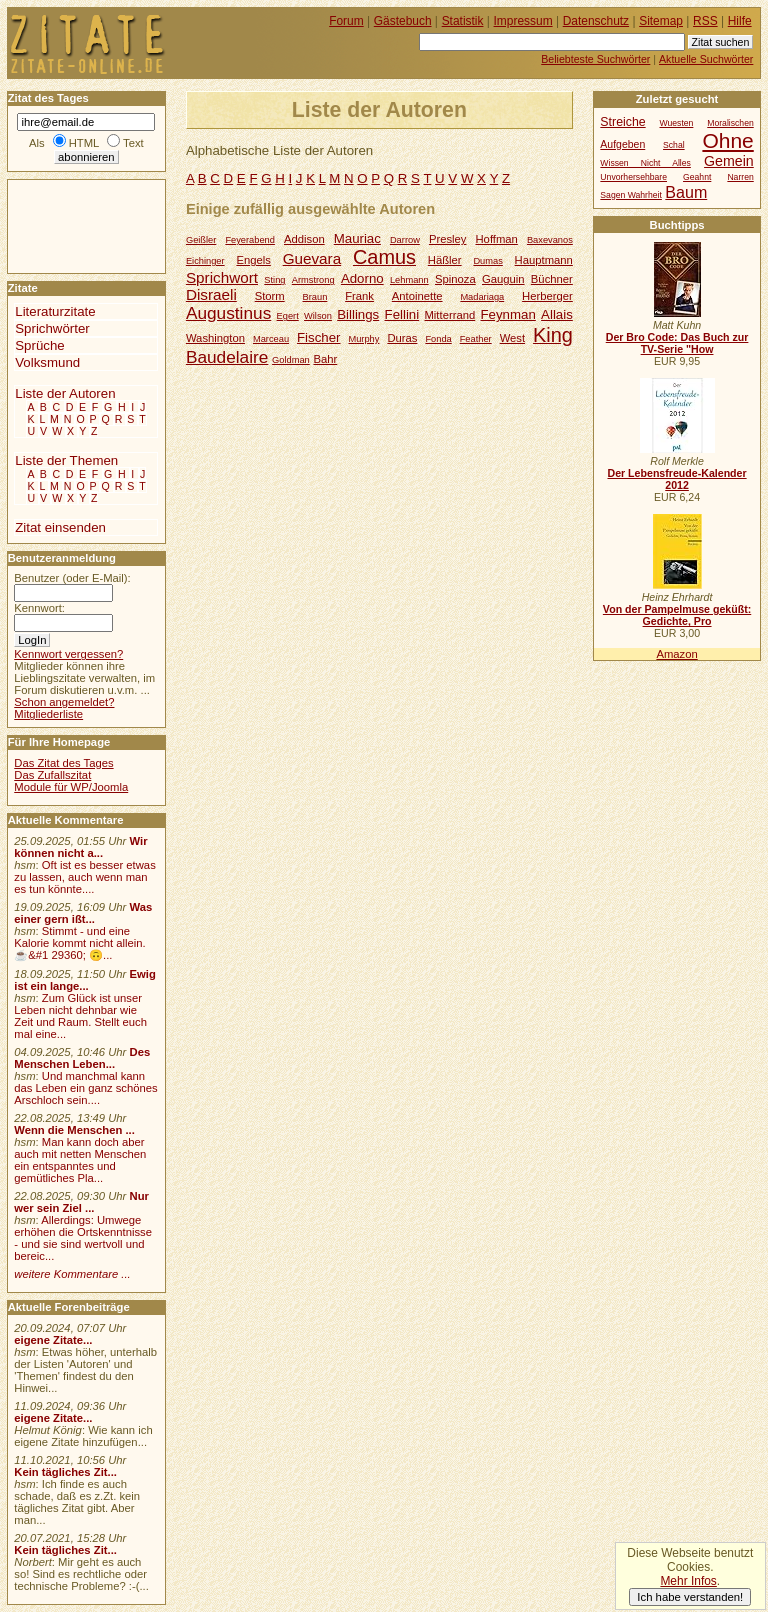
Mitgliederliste (48, 714)
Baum (686, 192)
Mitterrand (449, 315)
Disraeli (211, 294)
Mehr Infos (688, 1581)
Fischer (319, 337)
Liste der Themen (66, 460)
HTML (84, 143)
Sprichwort (222, 277)
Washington (215, 338)
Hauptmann (544, 260)
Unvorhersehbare (633, 177)
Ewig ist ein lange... (85, 980)
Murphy (363, 339)
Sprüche (39, 345)
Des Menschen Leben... (82, 1058)
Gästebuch (403, 21)
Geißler (201, 240)
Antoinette (417, 296)
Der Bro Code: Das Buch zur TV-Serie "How (677, 343)
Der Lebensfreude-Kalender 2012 (676, 479)
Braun (315, 297)
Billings (358, 314)
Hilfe (740, 21)
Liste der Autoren (65, 393)
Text (133, 143)
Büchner (552, 279)
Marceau (271, 339)
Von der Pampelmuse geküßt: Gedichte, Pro (677, 615)
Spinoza (455, 279)
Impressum (523, 21)
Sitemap (661, 21)
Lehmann (409, 280)
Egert (288, 316)
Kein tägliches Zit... (65, 1472)
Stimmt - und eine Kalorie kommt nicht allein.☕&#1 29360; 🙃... (80, 943)
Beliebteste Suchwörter (595, 59)
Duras (402, 338)
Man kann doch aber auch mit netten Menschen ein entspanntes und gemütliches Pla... (80, 1160)
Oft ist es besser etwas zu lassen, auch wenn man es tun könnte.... (85, 877)
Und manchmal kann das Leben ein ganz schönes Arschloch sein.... (85, 1088)
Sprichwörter (52, 328)
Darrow (405, 240)
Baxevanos (550, 240)
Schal (674, 145)
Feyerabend (250, 240)
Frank (359, 296)
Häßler (445, 260)
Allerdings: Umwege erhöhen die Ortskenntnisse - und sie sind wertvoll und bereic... (83, 1238)
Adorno (362, 278)
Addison (304, 239)
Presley (448, 239)
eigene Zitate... (53, 1340)
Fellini (402, 314)
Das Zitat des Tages (63, 763)
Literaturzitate (55, 311)
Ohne (727, 140)
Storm (270, 296)
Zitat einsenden (60, 527)
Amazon (676, 654)
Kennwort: (39, 608)
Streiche (622, 122)
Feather (476, 339)
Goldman (291, 360)
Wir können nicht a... (80, 847)
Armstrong (313, 280)
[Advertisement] (68, 225)
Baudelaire (227, 357)
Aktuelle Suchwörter (706, 59)
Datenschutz (596, 21)
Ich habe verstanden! (690, 1597)
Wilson (318, 316)
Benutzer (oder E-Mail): (72, 578)
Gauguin (503, 279)
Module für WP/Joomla (71, 787)
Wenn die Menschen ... (74, 1130)
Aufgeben (622, 144)
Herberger (547, 296)
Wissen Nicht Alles (645, 163)
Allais (557, 314)
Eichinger (205, 261)
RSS (705, 21)
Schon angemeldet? (64, 702)
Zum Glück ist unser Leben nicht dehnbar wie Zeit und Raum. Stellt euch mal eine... (80, 1016)
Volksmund (47, 362)
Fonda (438, 339)
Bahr (325, 359)
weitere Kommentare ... (72, 1274)
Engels (253, 260)
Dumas (487, 261)
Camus (384, 257)
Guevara (312, 258)
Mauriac (357, 238)
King (553, 335)
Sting (274, 280)
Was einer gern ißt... (83, 913)
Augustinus (228, 313)
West (512, 338)
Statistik (463, 21)
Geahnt (697, 177)
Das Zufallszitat (52, 775)
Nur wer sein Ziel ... (81, 1202)
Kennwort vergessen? (68, 654)
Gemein (729, 161)
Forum (346, 21)
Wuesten (677, 123)
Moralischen (730, 123)
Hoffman (496, 239)
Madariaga (482, 297)
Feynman (508, 314)
